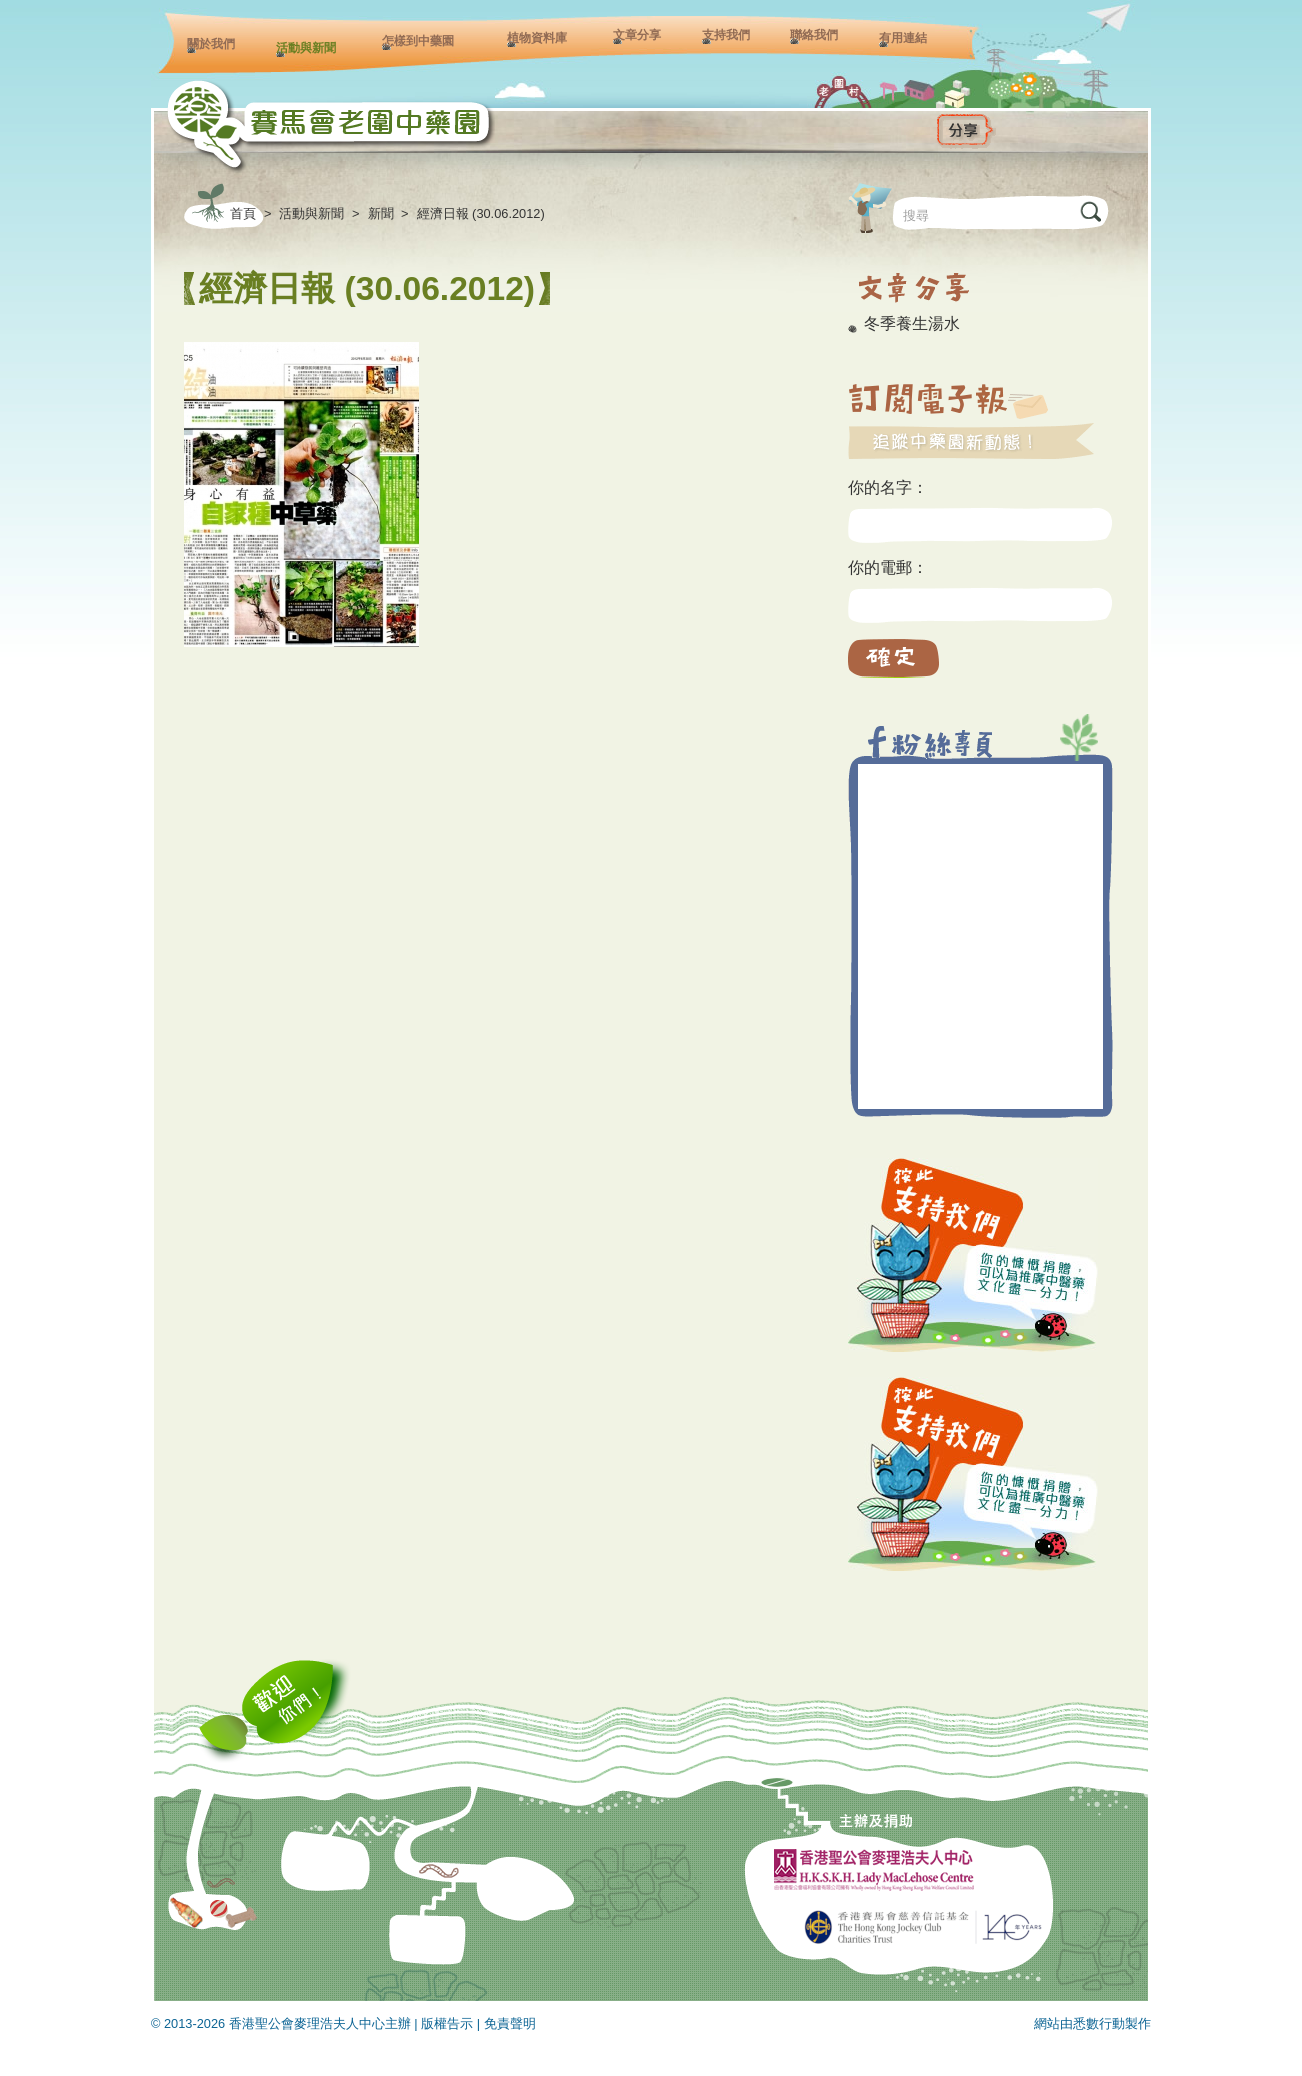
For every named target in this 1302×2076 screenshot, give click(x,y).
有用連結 (903, 38)
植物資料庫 (537, 38)
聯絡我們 (814, 35)
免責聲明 (510, 2023)
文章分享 (637, 35)
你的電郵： (888, 567)
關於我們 (211, 44)
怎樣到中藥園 (418, 41)
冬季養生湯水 (912, 323)
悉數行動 (1099, 2023)
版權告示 (447, 2023)
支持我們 (726, 35)
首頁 (243, 213)
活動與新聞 (306, 48)
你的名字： (888, 487)
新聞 (381, 213)
